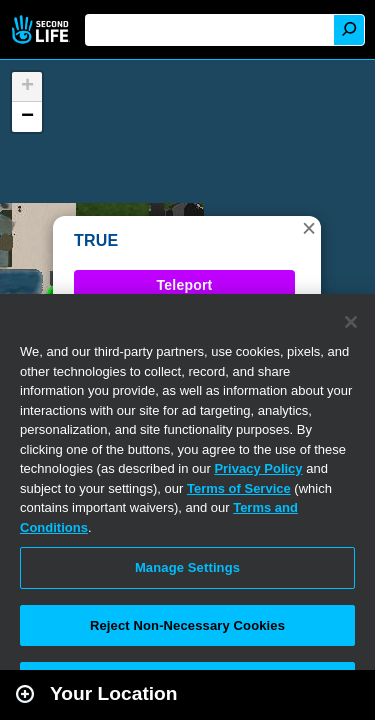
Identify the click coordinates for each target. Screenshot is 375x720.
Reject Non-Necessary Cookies (187, 625)
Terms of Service (239, 488)
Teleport (185, 285)
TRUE (96, 240)
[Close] (351, 322)
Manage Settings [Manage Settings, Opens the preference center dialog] (187, 567)
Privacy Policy (258, 468)
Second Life (42, 29)
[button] (309, 228)
